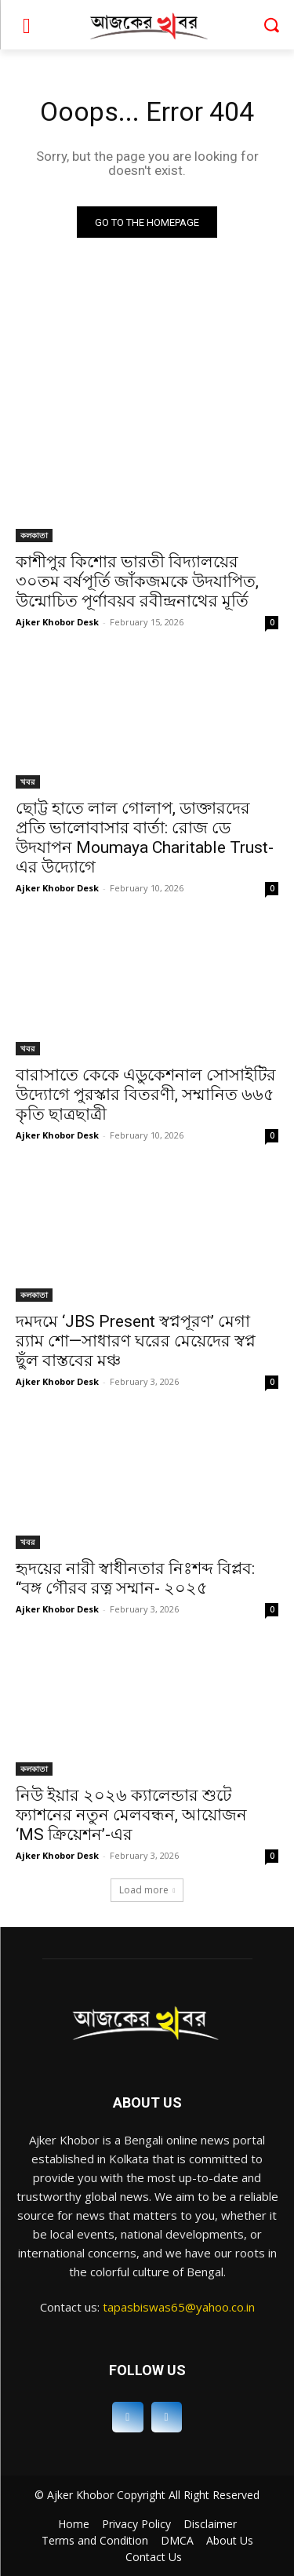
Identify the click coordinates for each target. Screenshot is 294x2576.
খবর (27, 781)
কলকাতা (34, 535)
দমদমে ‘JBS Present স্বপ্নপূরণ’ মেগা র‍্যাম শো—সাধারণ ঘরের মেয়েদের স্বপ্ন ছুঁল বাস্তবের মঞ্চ (136, 1341)
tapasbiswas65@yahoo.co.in (179, 2307)
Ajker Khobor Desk (57, 622)
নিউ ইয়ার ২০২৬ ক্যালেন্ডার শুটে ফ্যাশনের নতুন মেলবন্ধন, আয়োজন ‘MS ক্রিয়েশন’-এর (131, 1815)
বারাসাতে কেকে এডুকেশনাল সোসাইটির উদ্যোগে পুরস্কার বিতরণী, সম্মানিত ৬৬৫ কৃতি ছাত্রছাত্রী (146, 1095)
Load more (147, 1889)
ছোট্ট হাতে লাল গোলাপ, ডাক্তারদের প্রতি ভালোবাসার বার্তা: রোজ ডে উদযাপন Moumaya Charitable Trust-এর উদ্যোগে (145, 837)
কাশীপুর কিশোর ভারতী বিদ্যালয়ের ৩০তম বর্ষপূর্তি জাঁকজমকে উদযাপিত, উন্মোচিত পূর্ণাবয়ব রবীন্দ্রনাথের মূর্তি (137, 581)
